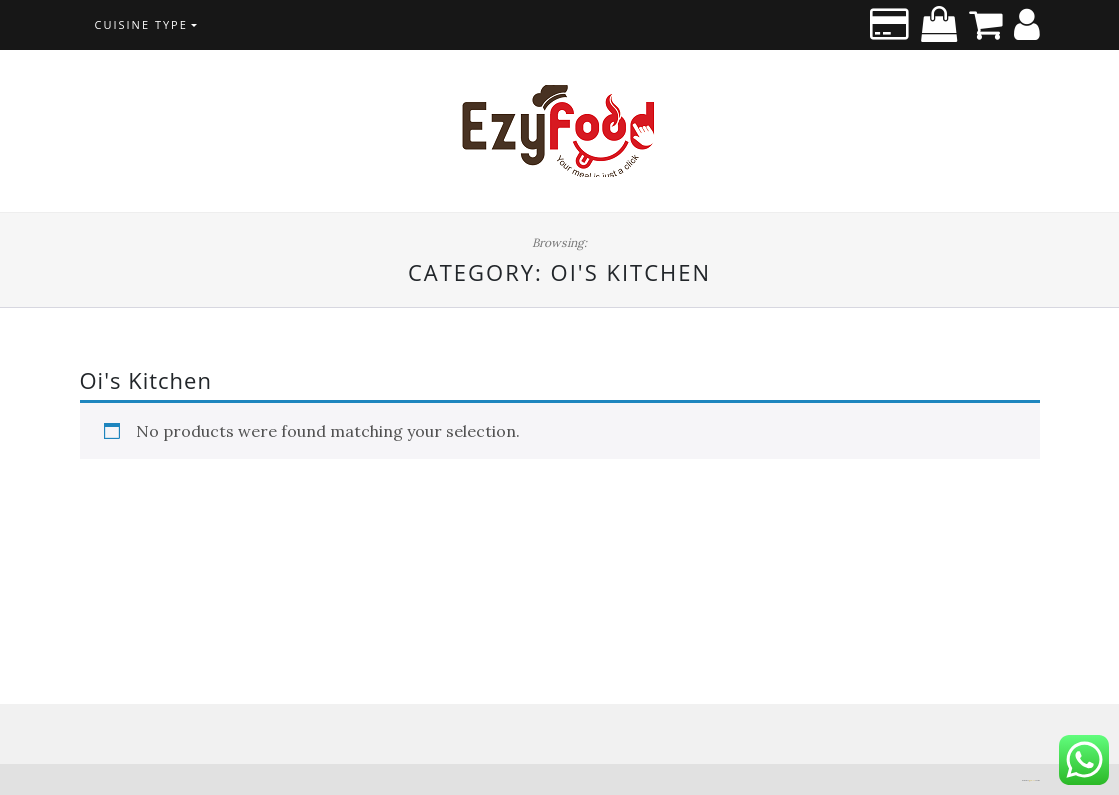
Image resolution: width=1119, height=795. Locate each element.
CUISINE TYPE (141, 24)
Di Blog (1032, 780)
